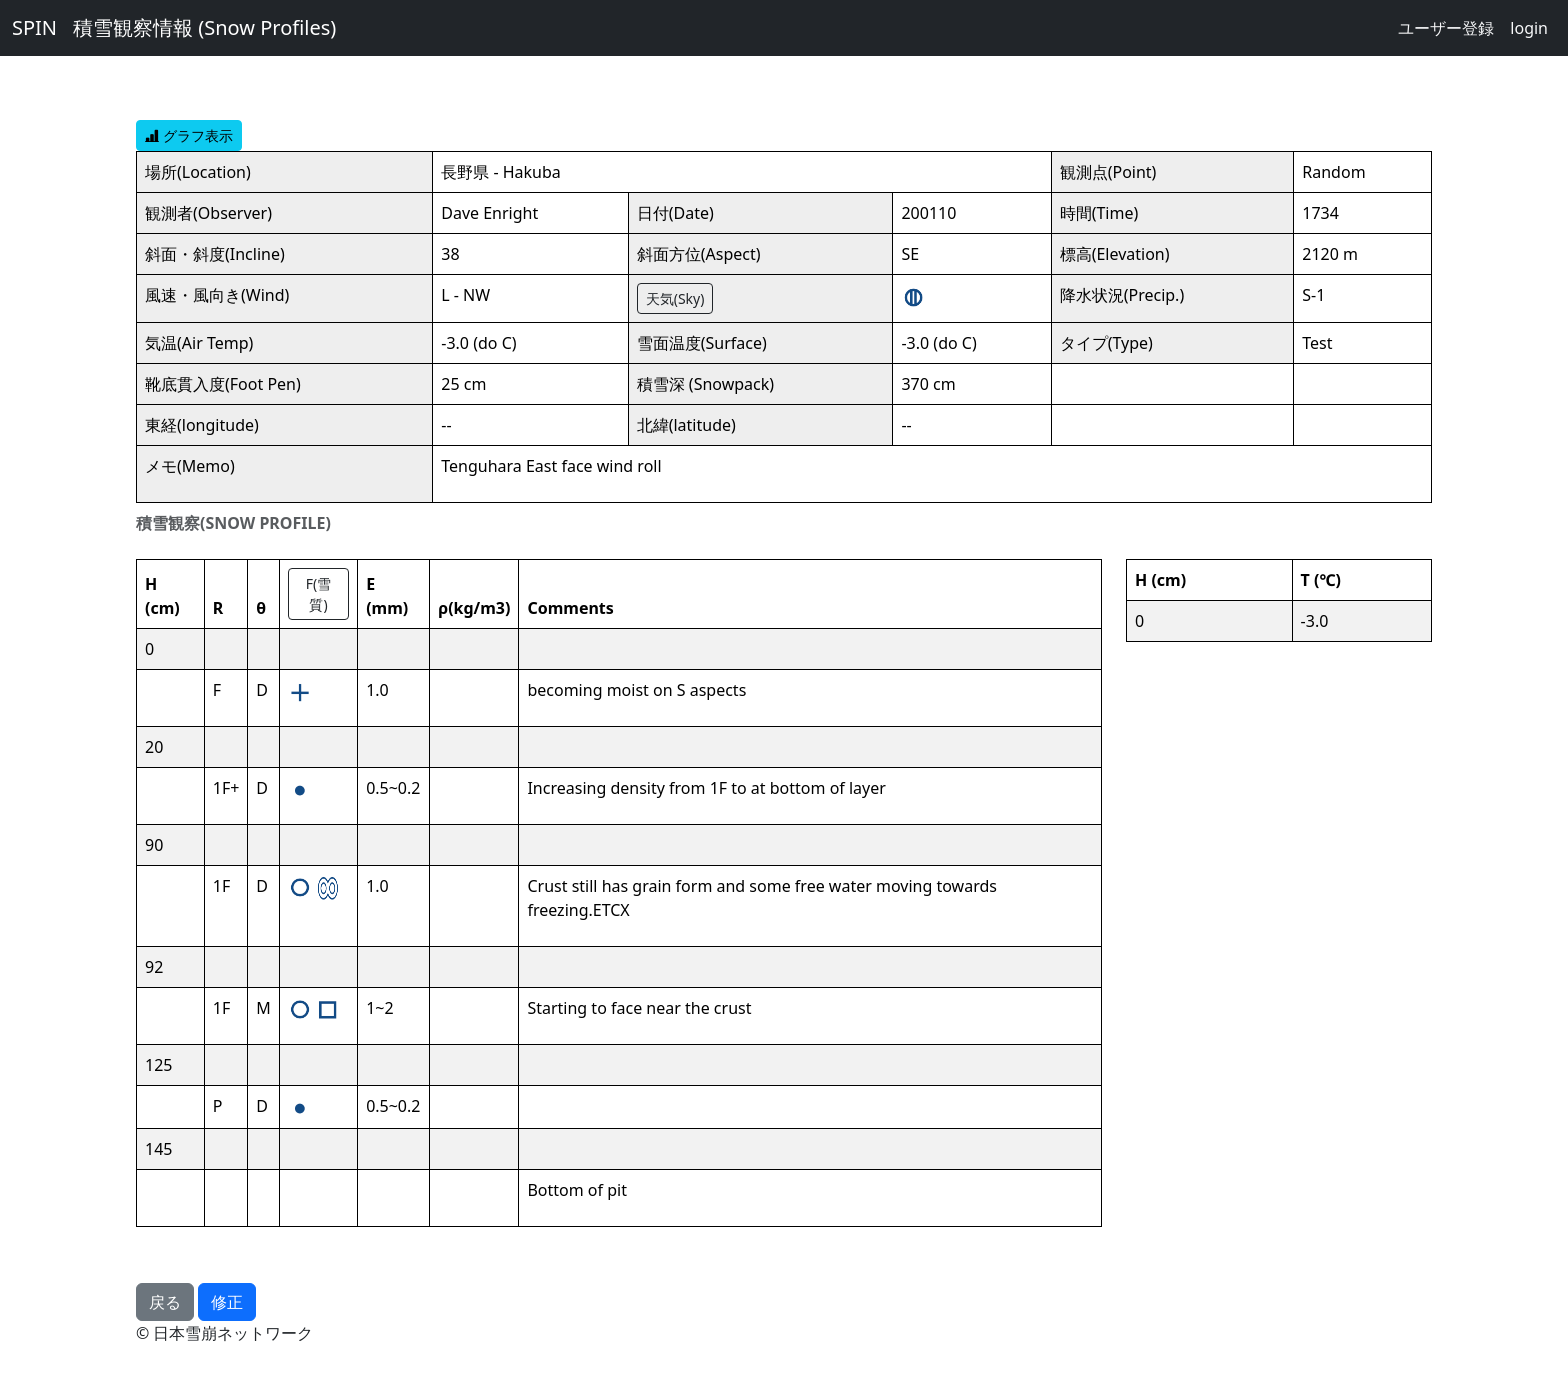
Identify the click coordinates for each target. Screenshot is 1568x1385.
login (1529, 28)
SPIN (34, 27)
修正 (227, 1302)
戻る (165, 1302)
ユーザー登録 (1446, 28)
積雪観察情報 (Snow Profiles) (204, 27)
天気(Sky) (675, 298)
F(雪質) (318, 594)
